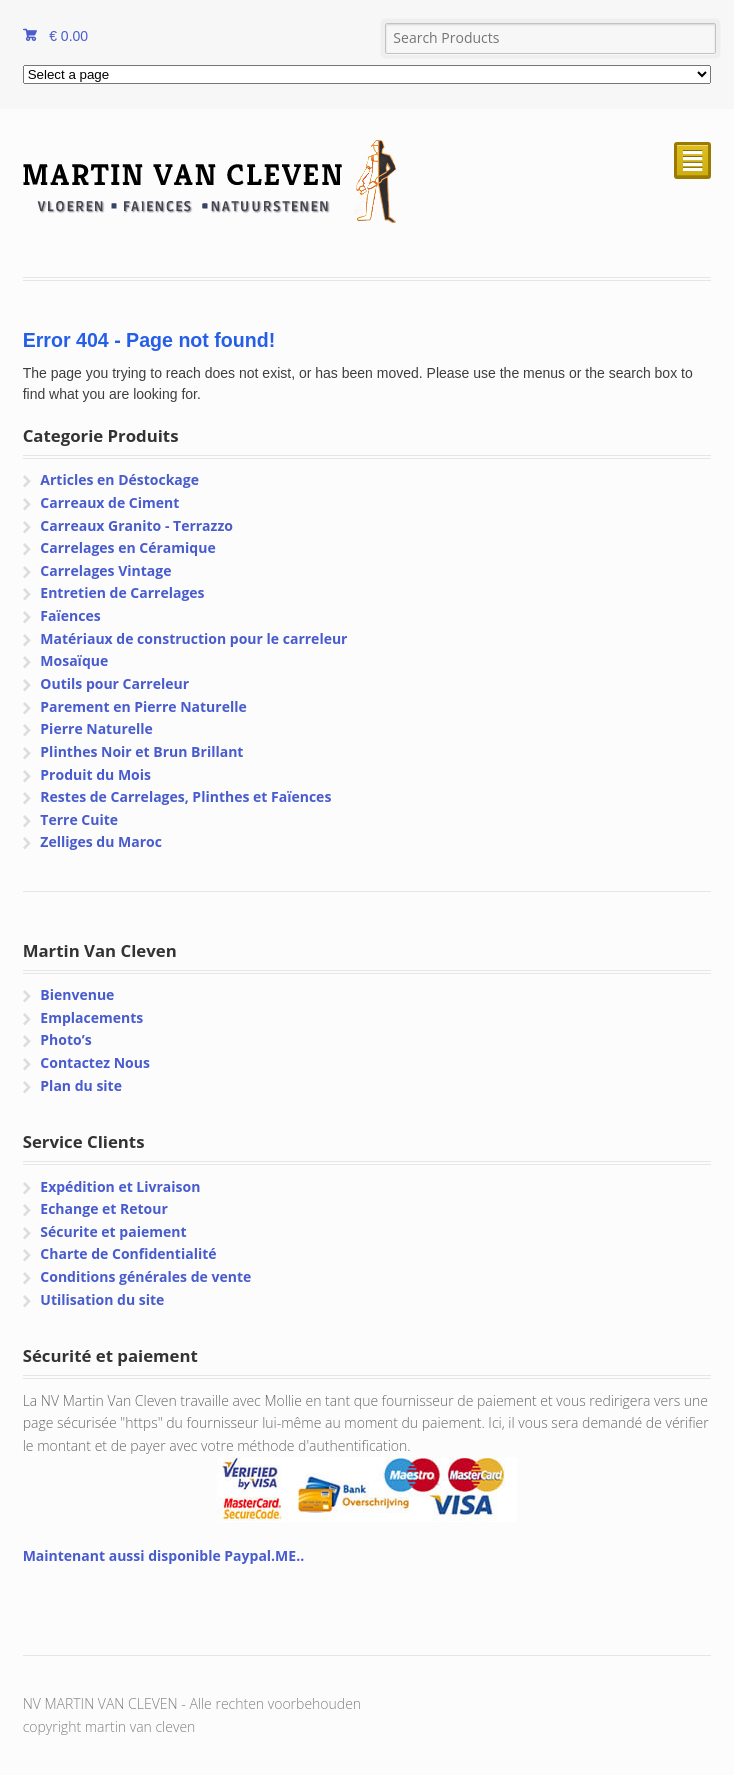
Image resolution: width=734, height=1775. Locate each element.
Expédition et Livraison (120, 1186)
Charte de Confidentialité (128, 1253)
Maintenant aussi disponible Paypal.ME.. (163, 1555)
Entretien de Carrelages (122, 592)
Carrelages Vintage (105, 570)
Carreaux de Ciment (109, 502)
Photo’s (65, 1039)
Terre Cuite (79, 819)
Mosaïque (74, 660)
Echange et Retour (104, 1208)
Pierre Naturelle (96, 728)
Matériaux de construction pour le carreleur (193, 638)
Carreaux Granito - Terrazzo (136, 525)
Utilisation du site (102, 1299)
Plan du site (81, 1085)
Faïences (70, 615)
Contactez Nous (95, 1062)
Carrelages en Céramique (127, 547)
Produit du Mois (95, 774)
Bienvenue (77, 994)
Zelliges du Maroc (101, 841)
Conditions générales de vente (145, 1276)
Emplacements (91, 1017)
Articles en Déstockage (119, 479)
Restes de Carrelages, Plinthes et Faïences (185, 796)
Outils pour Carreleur (114, 683)
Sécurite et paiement (113, 1231)
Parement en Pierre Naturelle (143, 706)
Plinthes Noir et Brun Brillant (141, 751)
